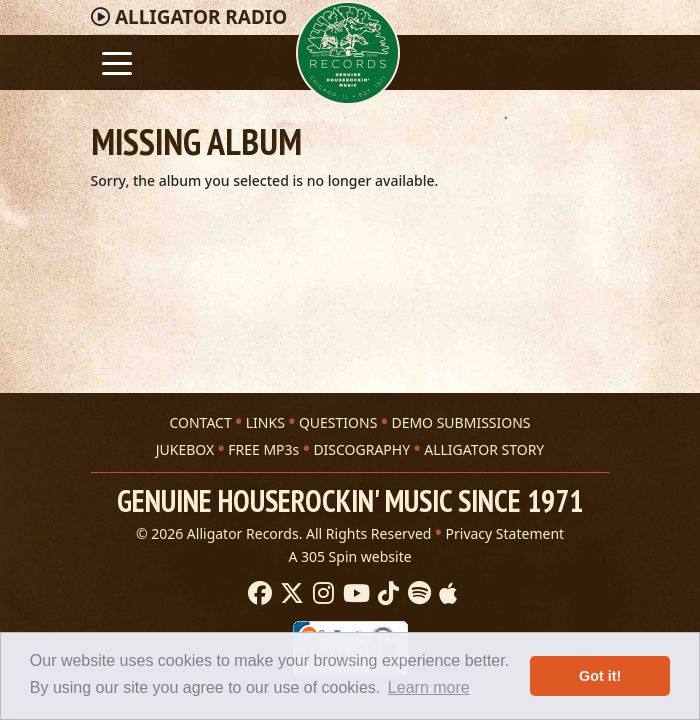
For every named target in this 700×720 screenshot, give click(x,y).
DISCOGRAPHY (361, 449)
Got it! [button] (600, 676)
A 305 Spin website (349, 556)
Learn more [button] (429, 687)
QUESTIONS (338, 422)
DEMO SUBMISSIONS (460, 422)
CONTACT (200, 422)
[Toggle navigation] (117, 61)
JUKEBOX (185, 449)
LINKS (265, 422)
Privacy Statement (505, 533)
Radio (201, 17)
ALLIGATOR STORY (484, 449)
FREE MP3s (263, 449)
